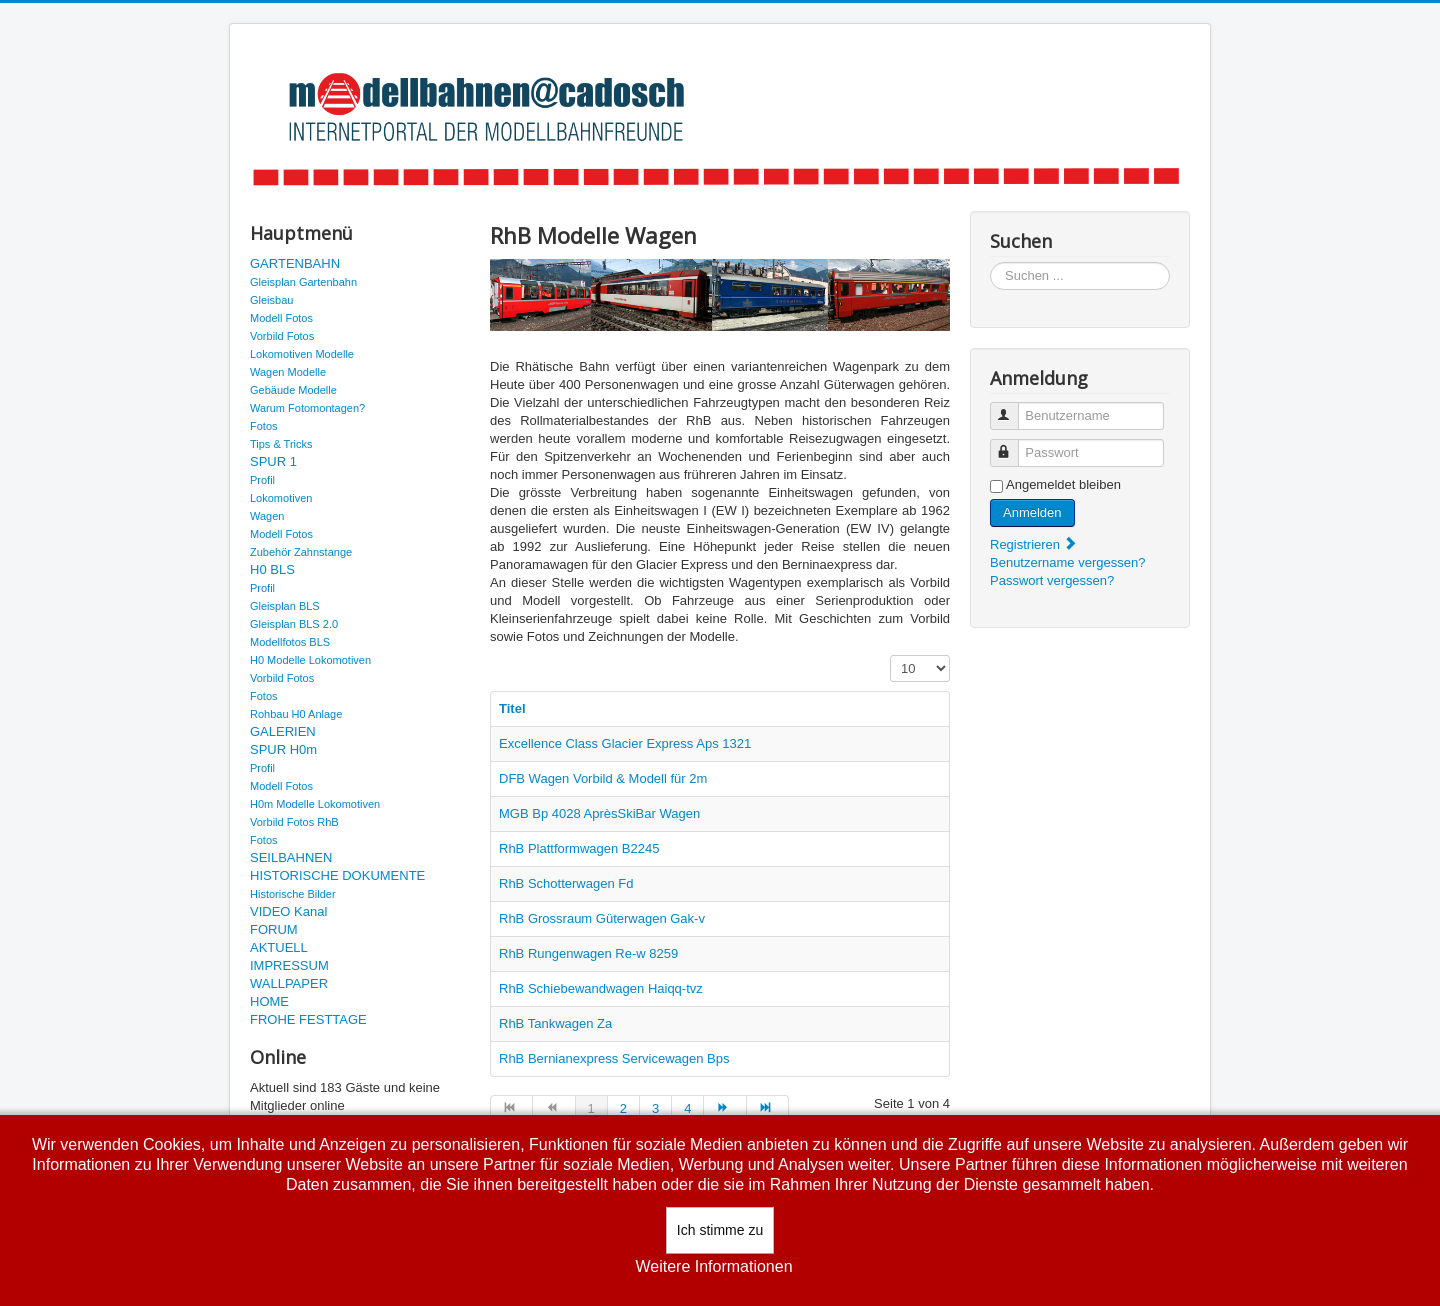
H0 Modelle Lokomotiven (310, 660)
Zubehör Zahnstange (301, 552)
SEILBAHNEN (291, 857)
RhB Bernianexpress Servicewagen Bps (614, 1058)
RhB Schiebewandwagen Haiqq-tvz (601, 988)
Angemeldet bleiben (1063, 484)
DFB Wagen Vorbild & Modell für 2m (603, 778)
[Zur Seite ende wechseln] (768, 1109)
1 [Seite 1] (591, 1108)
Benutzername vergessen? (1067, 562)
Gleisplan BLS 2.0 (294, 624)
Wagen (267, 516)
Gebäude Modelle (293, 390)
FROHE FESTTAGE (308, 1019)
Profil (262, 480)
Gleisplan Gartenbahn (303, 282)
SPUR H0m (283, 749)
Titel (512, 708)
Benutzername (1013, 407)
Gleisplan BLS (285, 606)
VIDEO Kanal (288, 911)
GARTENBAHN (295, 263)
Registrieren (1034, 544)
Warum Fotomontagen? (307, 408)
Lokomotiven (281, 498)
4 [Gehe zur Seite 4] (687, 1108)
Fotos (264, 426)
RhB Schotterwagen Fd (566, 883)
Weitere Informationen (713, 1266)
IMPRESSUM (289, 965)
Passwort (1013, 444)
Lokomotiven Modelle (302, 354)
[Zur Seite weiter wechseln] (725, 1109)
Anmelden (1032, 512)
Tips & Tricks (281, 444)
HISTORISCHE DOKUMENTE (337, 875)
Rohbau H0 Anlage (296, 714)
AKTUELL (279, 947)
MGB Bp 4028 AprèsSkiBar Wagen (599, 813)
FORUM (274, 929)
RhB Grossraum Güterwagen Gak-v (602, 918)
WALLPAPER (289, 983)
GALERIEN (283, 731)
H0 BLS (272, 569)
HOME (269, 1001)
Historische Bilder (293, 894)
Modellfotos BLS (290, 642)
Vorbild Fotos (282, 336)
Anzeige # (890, 655)
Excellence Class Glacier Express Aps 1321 (625, 743)
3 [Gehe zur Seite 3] (655, 1108)
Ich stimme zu (720, 1230)
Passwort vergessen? (1052, 580)
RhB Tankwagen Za (555, 1023)
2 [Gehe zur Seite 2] (623, 1108)
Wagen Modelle (288, 372)
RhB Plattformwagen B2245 (579, 848)
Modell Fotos (281, 318)
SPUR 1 (273, 461)
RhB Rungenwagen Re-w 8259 (588, 953)
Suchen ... (990, 262)
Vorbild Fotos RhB (294, 822)
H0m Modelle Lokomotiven (315, 804)
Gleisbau (271, 300)
